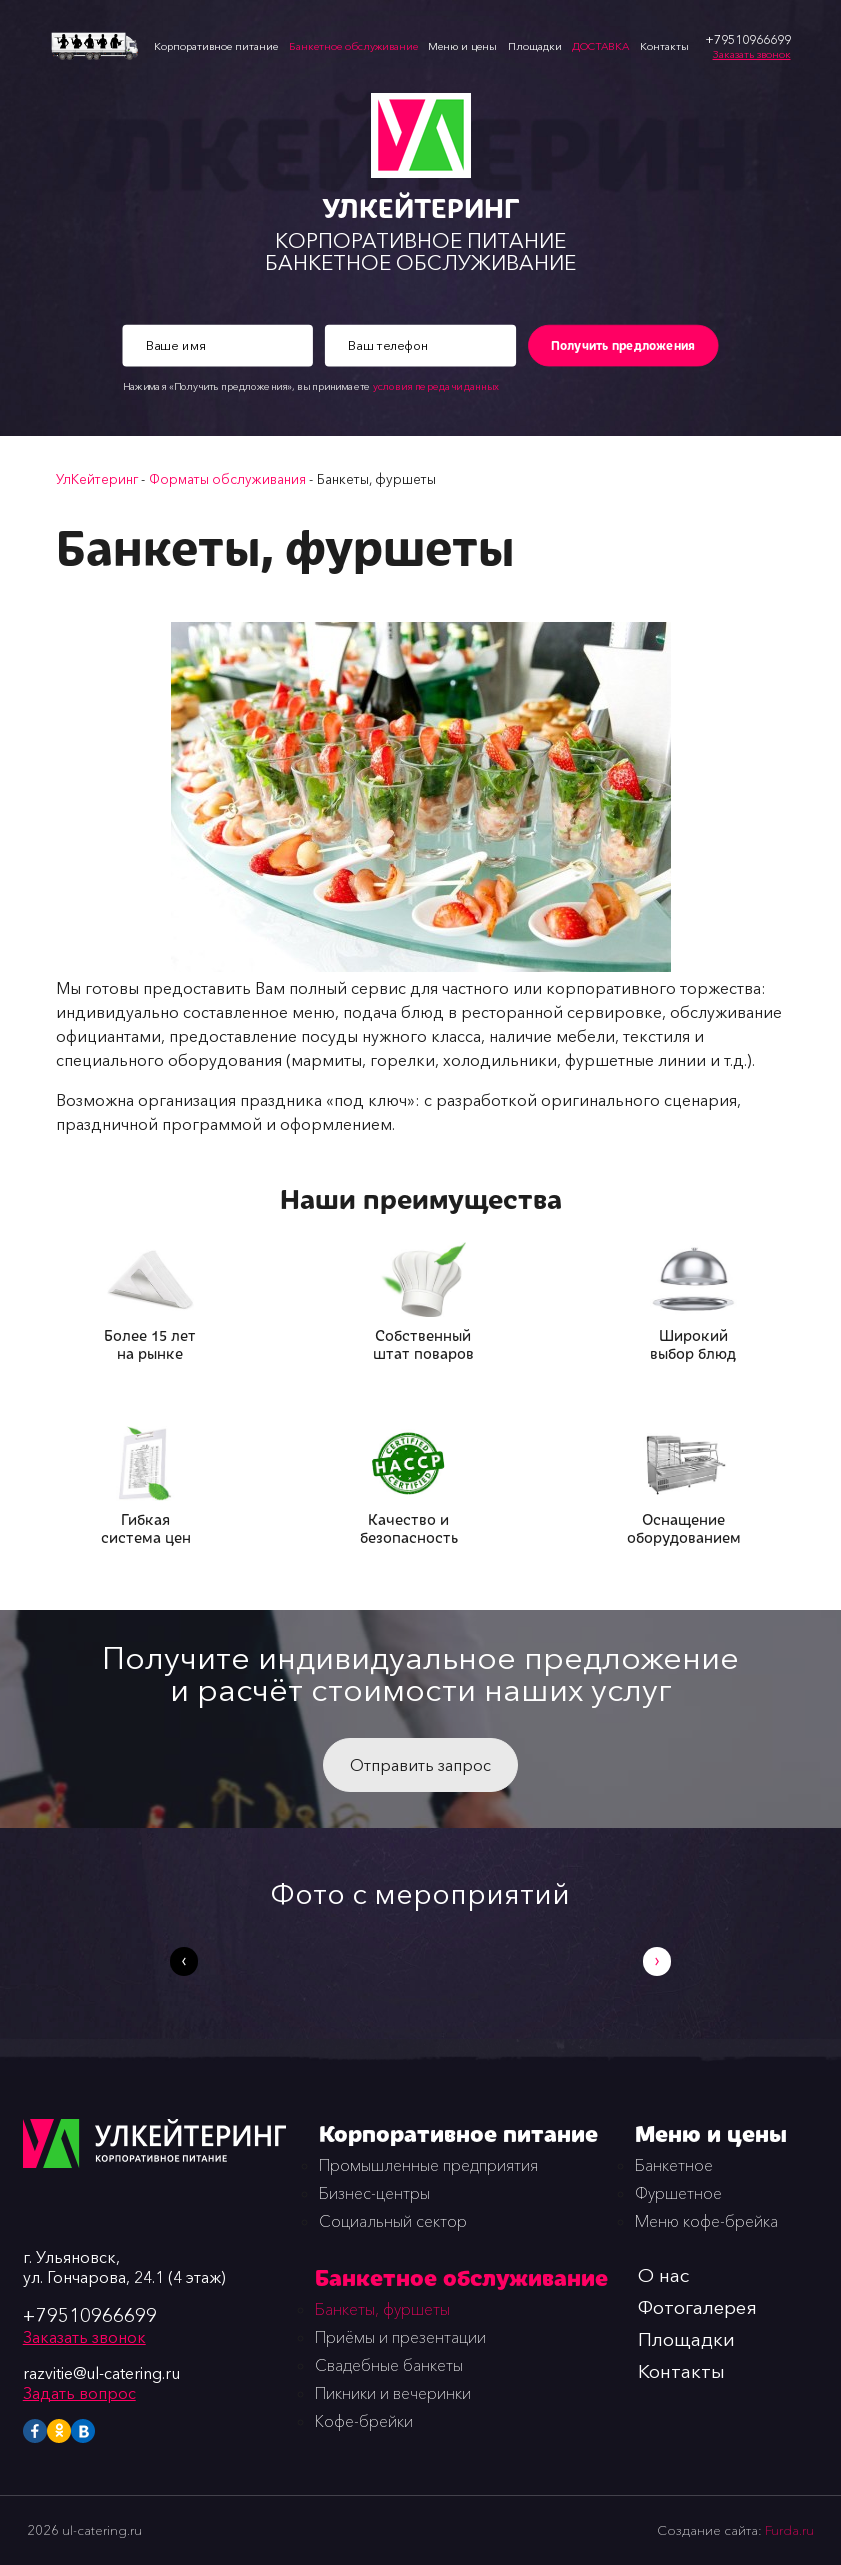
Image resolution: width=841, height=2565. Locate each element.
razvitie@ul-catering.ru (101, 2373)
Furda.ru (789, 2530)
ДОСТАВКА (600, 46)
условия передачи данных (436, 387)
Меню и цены (462, 46)
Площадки (535, 46)
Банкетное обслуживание (353, 46)
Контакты (664, 46)
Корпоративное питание (216, 46)
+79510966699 (90, 2315)
